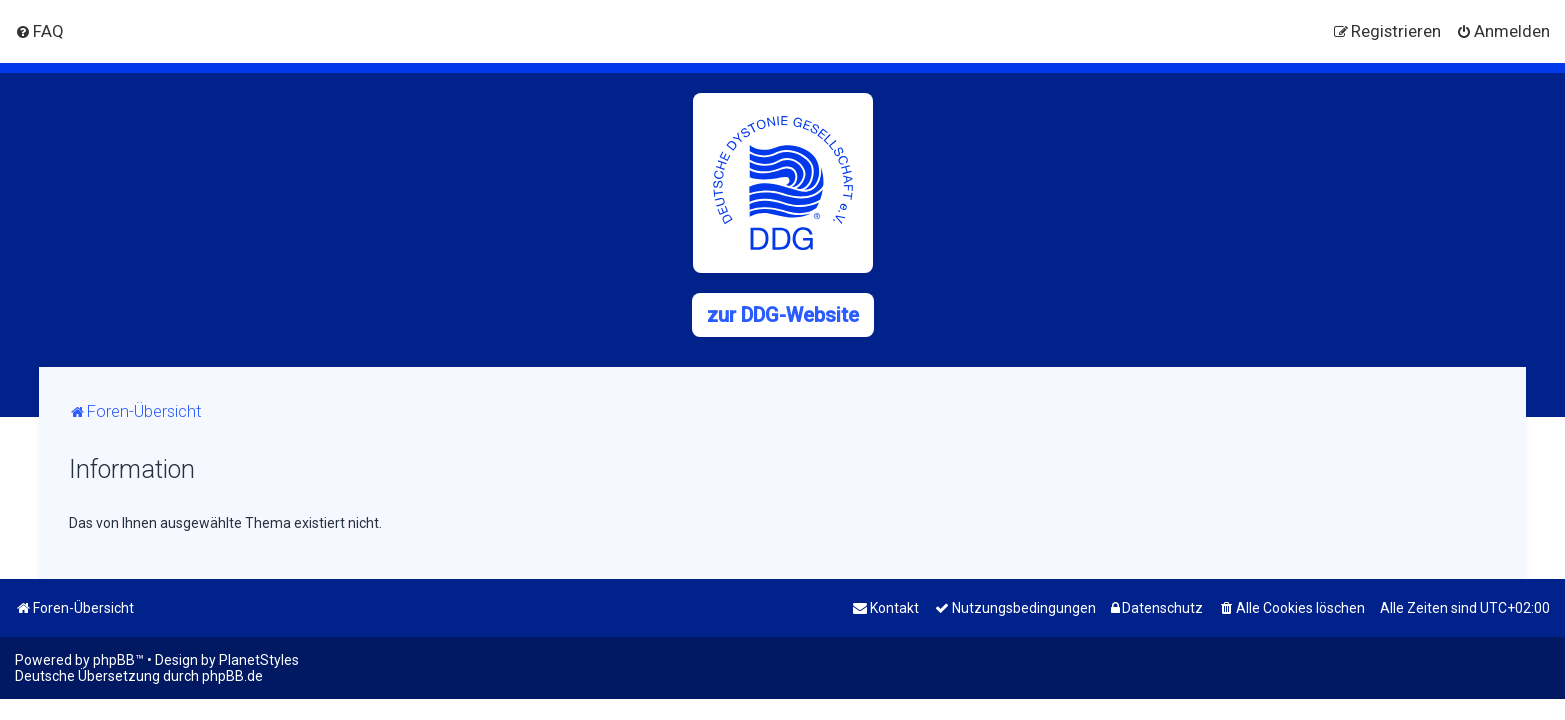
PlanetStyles (259, 660)
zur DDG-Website (783, 315)
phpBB (114, 660)
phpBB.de (232, 676)
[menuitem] (39, 31)
